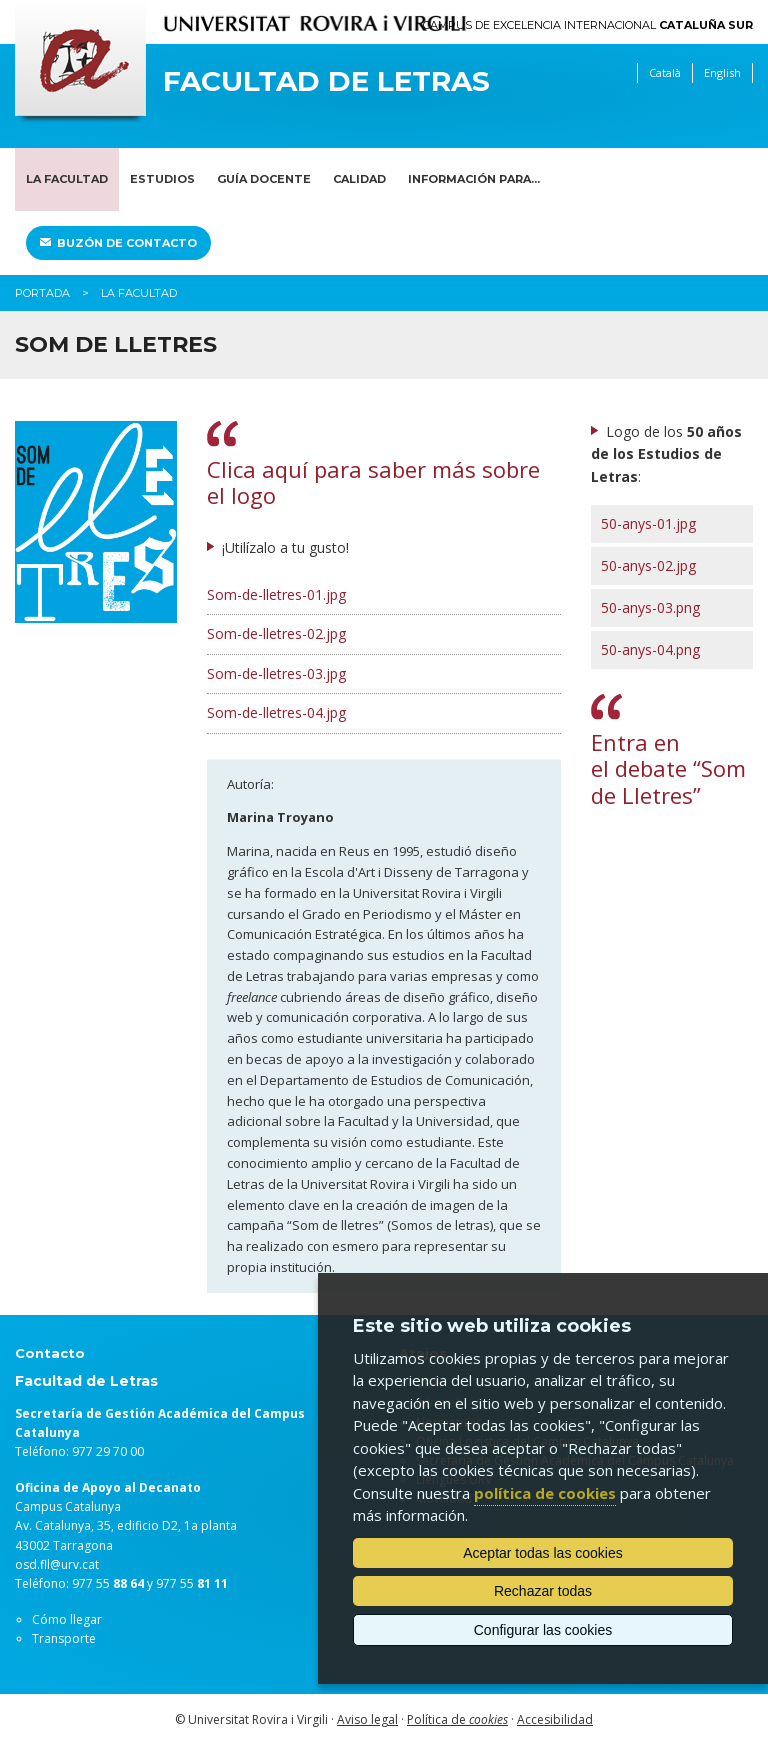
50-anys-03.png (650, 607)
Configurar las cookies (543, 1630)
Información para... (474, 179)
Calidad (359, 179)
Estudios (162, 179)
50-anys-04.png (650, 649)
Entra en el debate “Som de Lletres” (668, 768)
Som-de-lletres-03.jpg (276, 673)
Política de (457, 1719)
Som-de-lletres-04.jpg (276, 712)
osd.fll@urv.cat (57, 1564)
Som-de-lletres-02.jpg (276, 633)
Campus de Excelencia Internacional (588, 25)
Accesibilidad (555, 1719)
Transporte (64, 1638)
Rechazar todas (543, 1591)
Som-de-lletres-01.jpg (276, 594)
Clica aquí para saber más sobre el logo (373, 482)
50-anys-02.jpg (648, 565)
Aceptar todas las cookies (543, 1553)
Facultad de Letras (326, 81)
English (722, 72)
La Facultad (67, 179)
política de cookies (545, 1493)
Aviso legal (367, 1719)
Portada (42, 293)
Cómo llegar (67, 1619)
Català (665, 72)
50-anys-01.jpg (648, 523)
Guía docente (264, 179)
